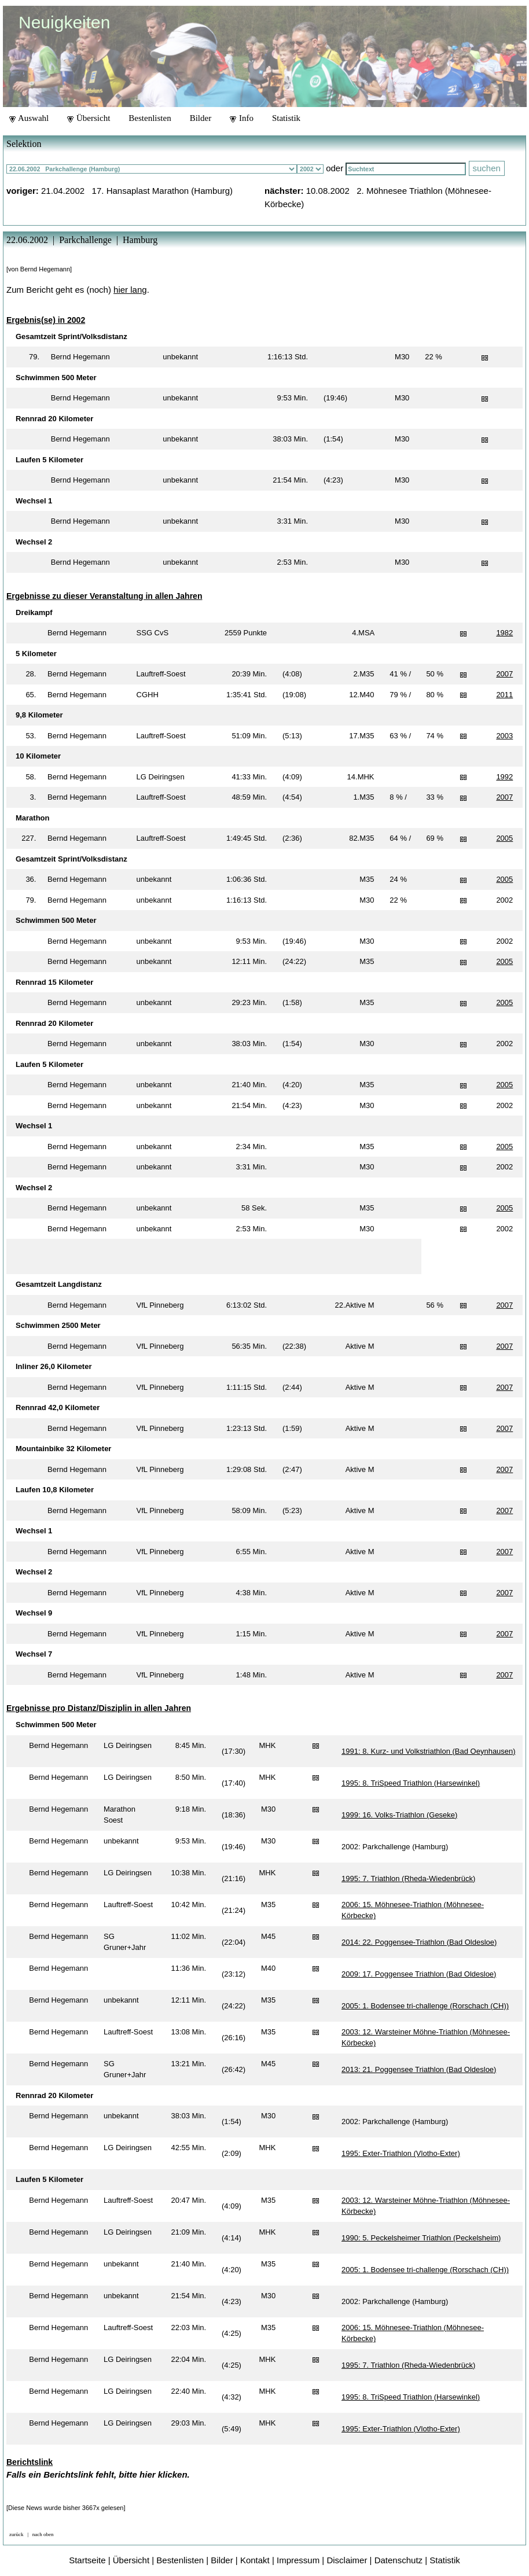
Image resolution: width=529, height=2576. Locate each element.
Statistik (286, 118)
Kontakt (255, 2560)
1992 (504, 776)
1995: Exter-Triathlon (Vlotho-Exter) (400, 2153)
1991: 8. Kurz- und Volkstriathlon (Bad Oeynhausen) (428, 1751)
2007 (504, 673)
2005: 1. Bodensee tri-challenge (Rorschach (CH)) (425, 2005)
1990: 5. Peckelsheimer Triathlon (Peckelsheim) (421, 2237)
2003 (504, 735)
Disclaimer (346, 2560)
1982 (504, 632)
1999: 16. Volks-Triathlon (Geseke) (399, 1814)
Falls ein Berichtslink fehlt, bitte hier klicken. (98, 2474)
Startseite (87, 2560)
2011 (504, 694)
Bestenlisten (149, 118)
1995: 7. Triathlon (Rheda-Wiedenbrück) (408, 1878)
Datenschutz (398, 2560)
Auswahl (29, 118)
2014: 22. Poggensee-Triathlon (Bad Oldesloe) (419, 1942)
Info (242, 118)
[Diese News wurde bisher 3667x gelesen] (65, 2507)
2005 (504, 838)
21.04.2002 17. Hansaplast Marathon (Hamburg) (137, 191)
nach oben (43, 2534)
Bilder (201, 118)
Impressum (298, 2560)
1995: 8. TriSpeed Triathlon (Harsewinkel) (410, 1783)
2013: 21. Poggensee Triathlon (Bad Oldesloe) (418, 2069)
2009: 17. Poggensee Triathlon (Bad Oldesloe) (418, 1974)
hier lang (130, 290)
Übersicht (88, 118)
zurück (16, 2534)
